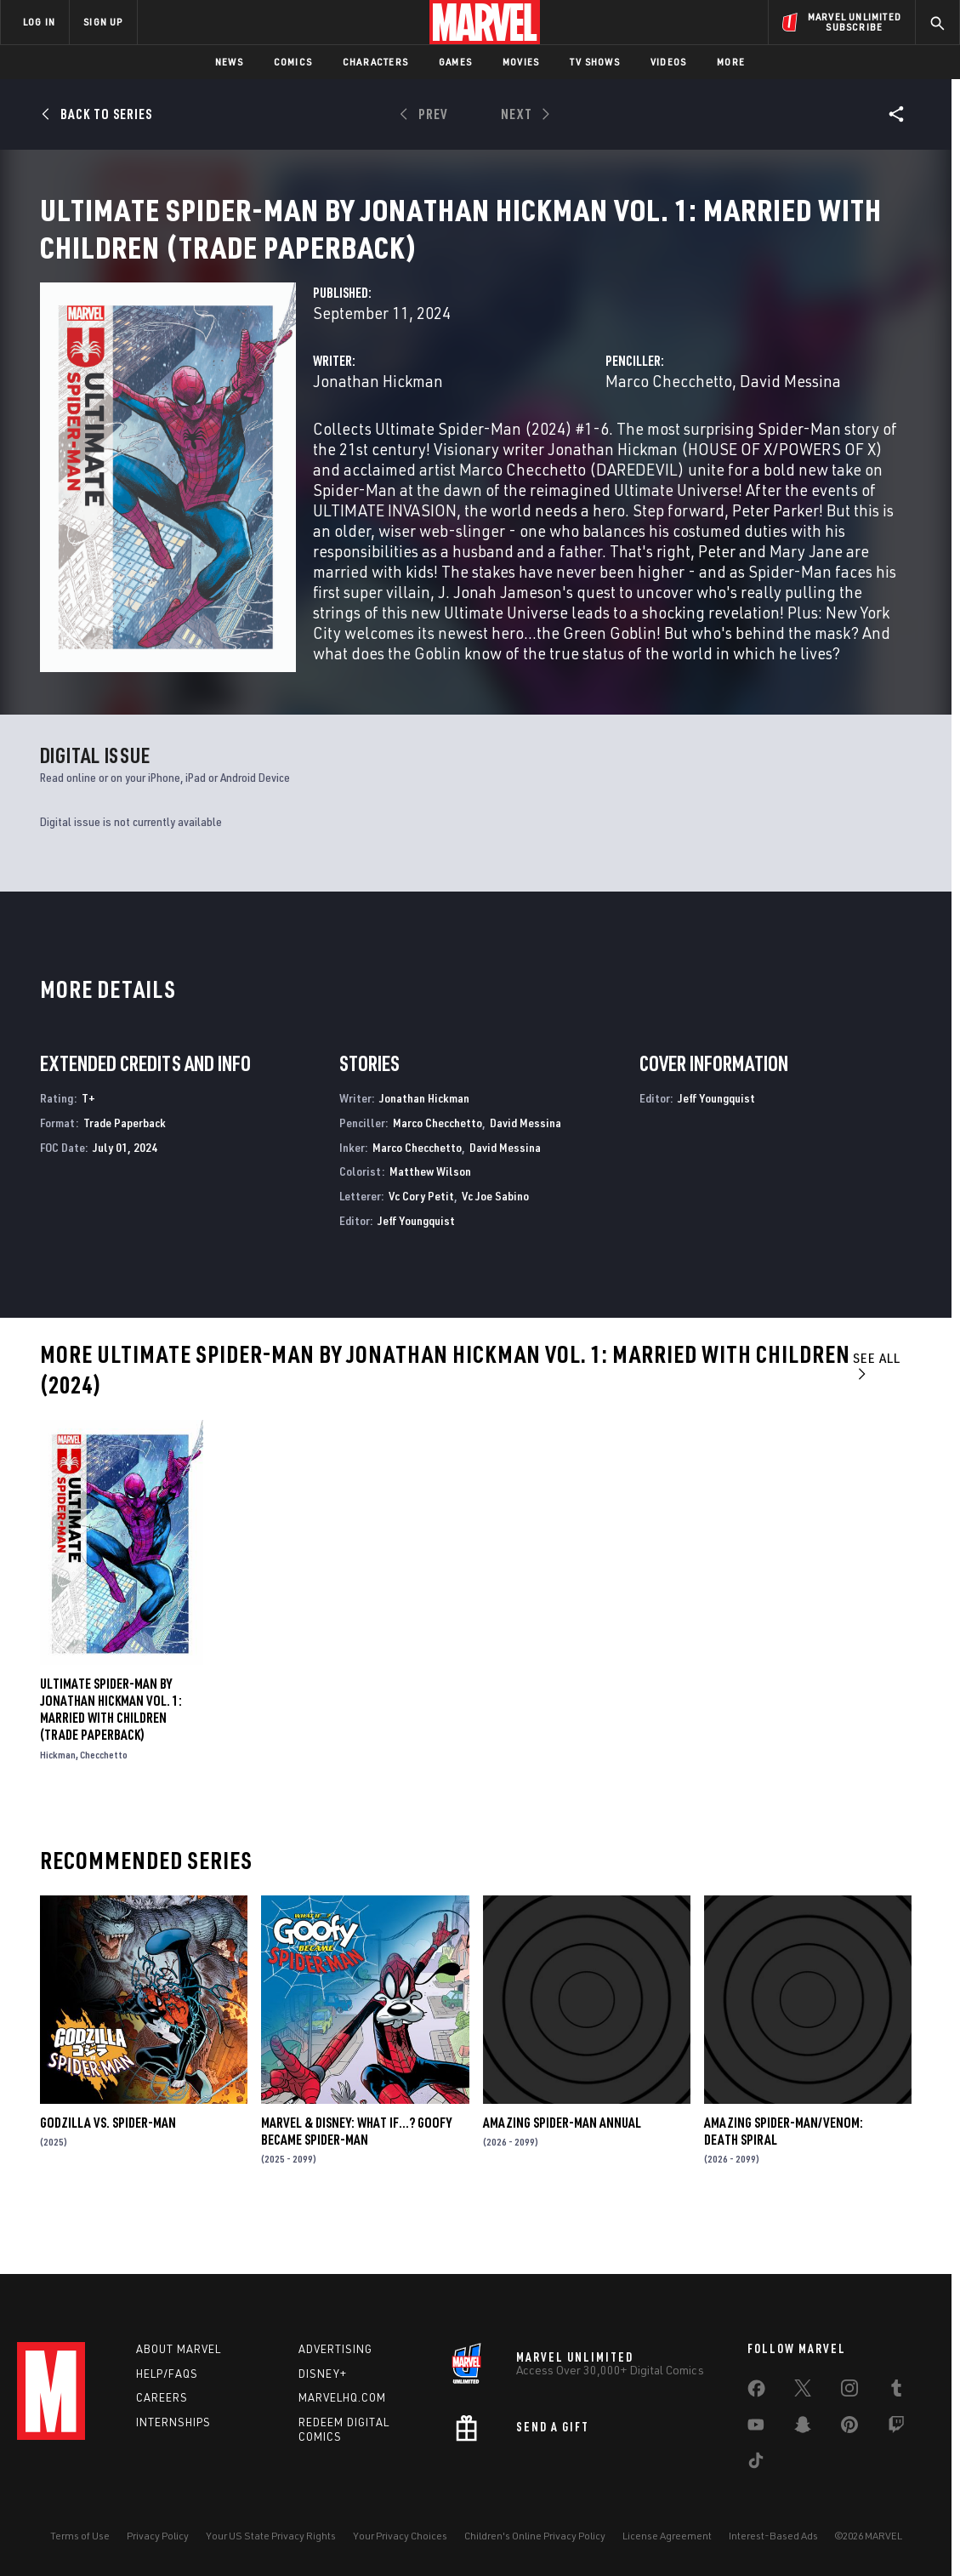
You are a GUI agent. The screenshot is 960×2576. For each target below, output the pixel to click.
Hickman (58, 1804)
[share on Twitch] (896, 2427)
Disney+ (322, 2373)
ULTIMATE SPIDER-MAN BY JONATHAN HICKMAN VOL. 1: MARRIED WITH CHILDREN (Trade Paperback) (111, 1758)
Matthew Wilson (430, 1220)
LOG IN (39, 21)
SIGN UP (102, 21)
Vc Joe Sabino (495, 1245)
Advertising (335, 2349)
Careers (162, 2397)
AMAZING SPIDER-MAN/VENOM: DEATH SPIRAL (783, 2180)
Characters (375, 61)
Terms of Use (80, 2535)
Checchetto (104, 1804)
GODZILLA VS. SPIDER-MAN (108, 2171)
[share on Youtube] (755, 2427)
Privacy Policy (158, 2535)
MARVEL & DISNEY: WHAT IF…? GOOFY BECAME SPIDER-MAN (356, 2180)
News (229, 61)
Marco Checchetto (668, 438)
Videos (668, 61)
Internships (173, 2422)
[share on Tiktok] (755, 2463)
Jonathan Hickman (378, 438)
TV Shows (595, 61)
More (731, 61)
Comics (293, 61)
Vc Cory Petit (421, 1245)
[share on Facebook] (756, 2392)
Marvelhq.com (342, 2397)
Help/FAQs (167, 2373)
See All (876, 1414)
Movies (521, 61)
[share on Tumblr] (896, 2391)
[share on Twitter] (802, 2391)
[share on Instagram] (849, 2391)
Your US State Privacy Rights (271, 2535)
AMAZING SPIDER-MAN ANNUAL (562, 2171)
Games (455, 61)
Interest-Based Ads (773, 2535)
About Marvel (178, 2349)
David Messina (790, 438)
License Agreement (667, 2535)
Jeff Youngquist (416, 1269)
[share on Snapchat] (802, 2427)
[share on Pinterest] (849, 2427)
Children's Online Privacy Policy (534, 2535)
